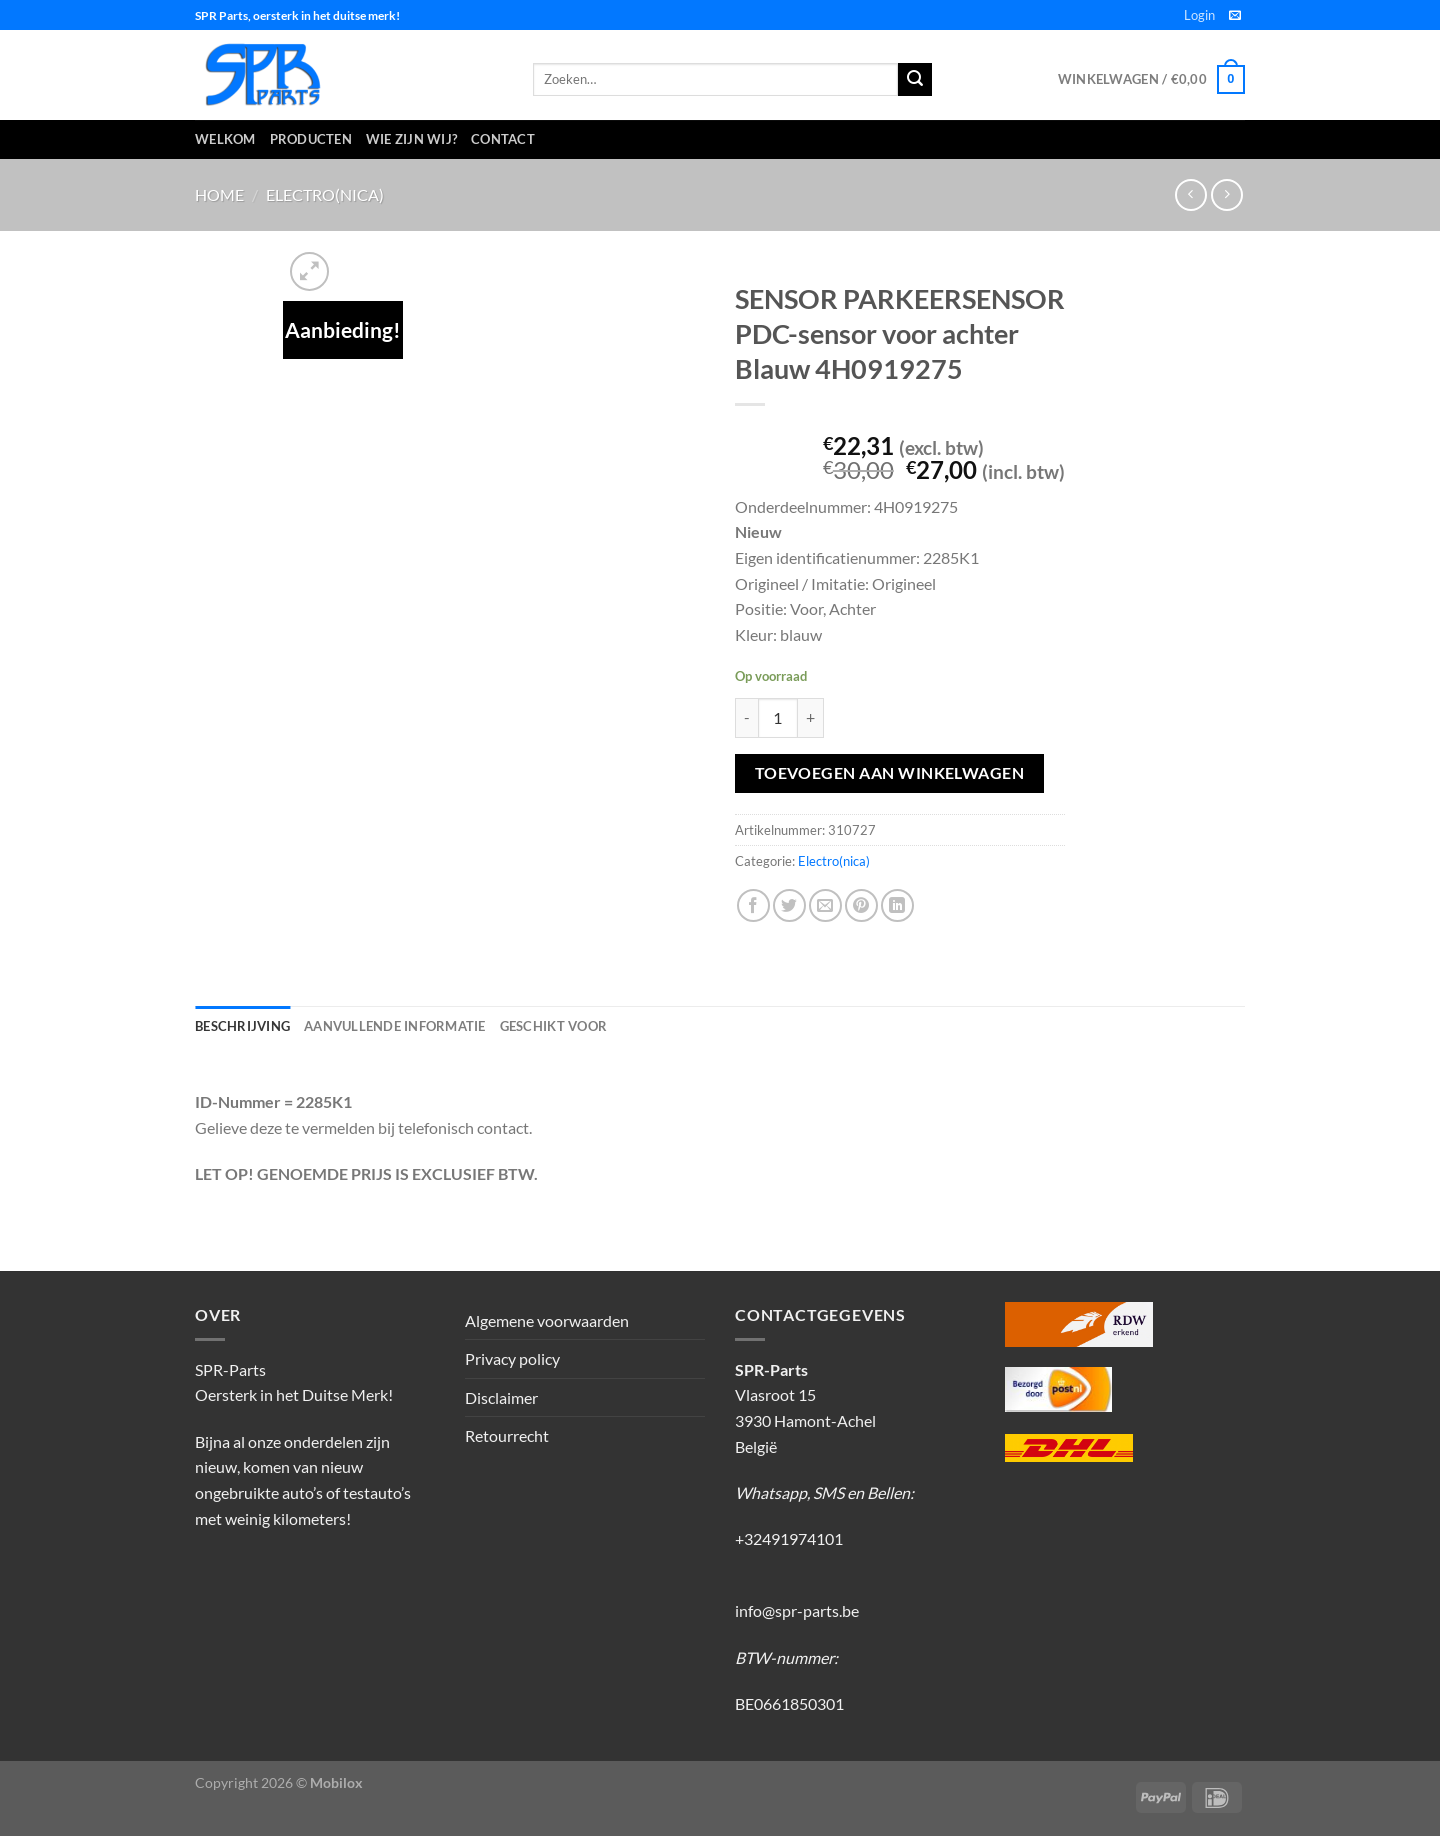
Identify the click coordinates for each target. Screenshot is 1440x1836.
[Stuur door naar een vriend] (825, 905)
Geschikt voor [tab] (553, 1026)
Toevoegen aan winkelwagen (890, 773)
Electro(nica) (325, 194)
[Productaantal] (778, 718)
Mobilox (336, 1782)
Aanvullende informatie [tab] (395, 1026)
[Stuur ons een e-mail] (1235, 16)
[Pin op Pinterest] (861, 905)
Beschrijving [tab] (242, 1026)
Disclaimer (501, 1397)
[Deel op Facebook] (753, 905)
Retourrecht (507, 1435)
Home (219, 194)
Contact (503, 139)
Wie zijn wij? (411, 139)
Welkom (225, 139)
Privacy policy (512, 1358)
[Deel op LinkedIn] (897, 905)
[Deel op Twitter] (789, 905)
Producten (311, 139)
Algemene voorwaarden (547, 1320)
